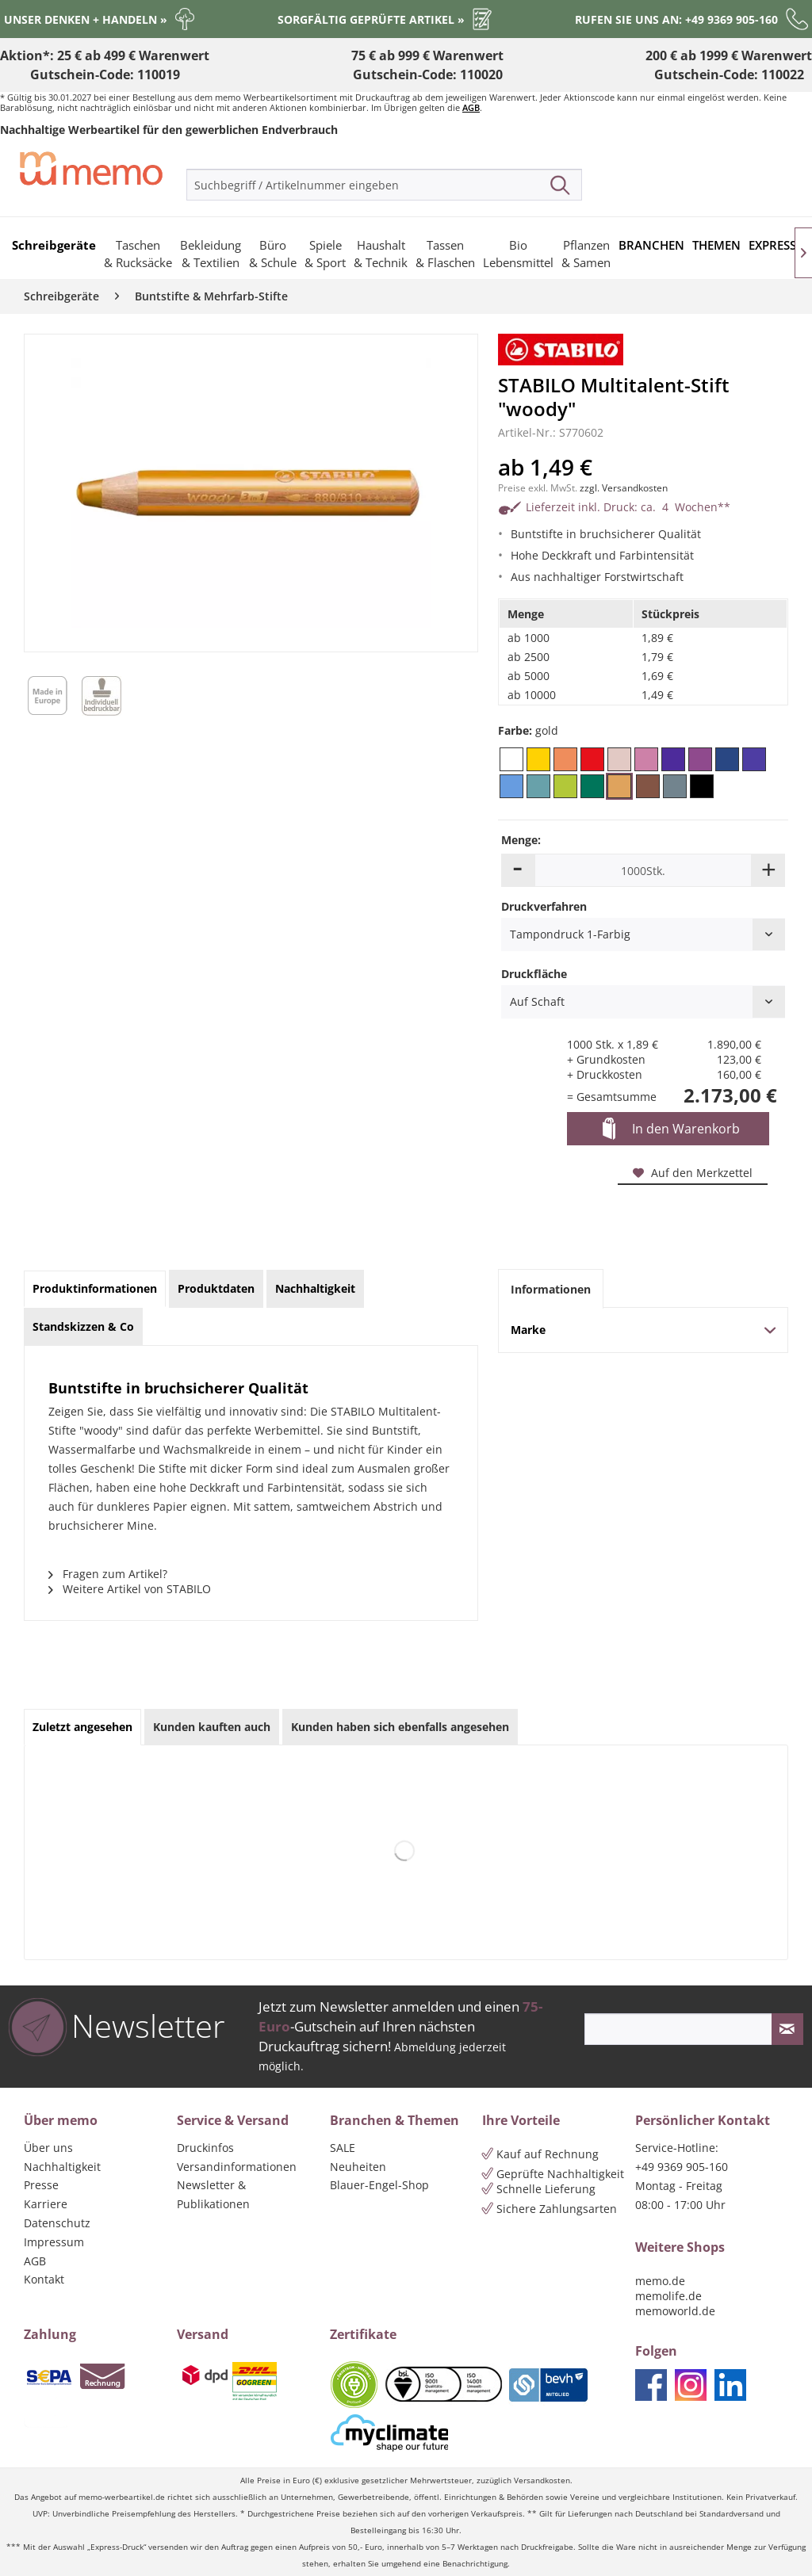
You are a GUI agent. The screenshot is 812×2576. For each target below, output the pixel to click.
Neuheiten (358, 2166)
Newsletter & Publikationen (213, 2194)
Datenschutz (57, 2222)
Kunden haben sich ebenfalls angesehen (400, 1726)
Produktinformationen (95, 1288)
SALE (342, 2147)
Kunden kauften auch (211, 1726)
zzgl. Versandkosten (624, 488)
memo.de (660, 2280)
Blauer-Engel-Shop (379, 2184)
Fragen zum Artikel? (107, 1573)
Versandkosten (542, 2480)
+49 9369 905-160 (681, 2166)
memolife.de (668, 2295)
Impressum (54, 2241)
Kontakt (44, 2279)
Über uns (48, 2147)
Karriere (45, 2203)
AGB (471, 107)
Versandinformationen (237, 2166)
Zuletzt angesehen (82, 1726)
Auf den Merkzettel (693, 1172)
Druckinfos (205, 2147)
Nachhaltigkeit (62, 2166)
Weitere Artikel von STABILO (129, 1588)
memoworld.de (675, 2310)
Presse (41, 2184)
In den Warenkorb (671, 1129)
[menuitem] (384, 184)
